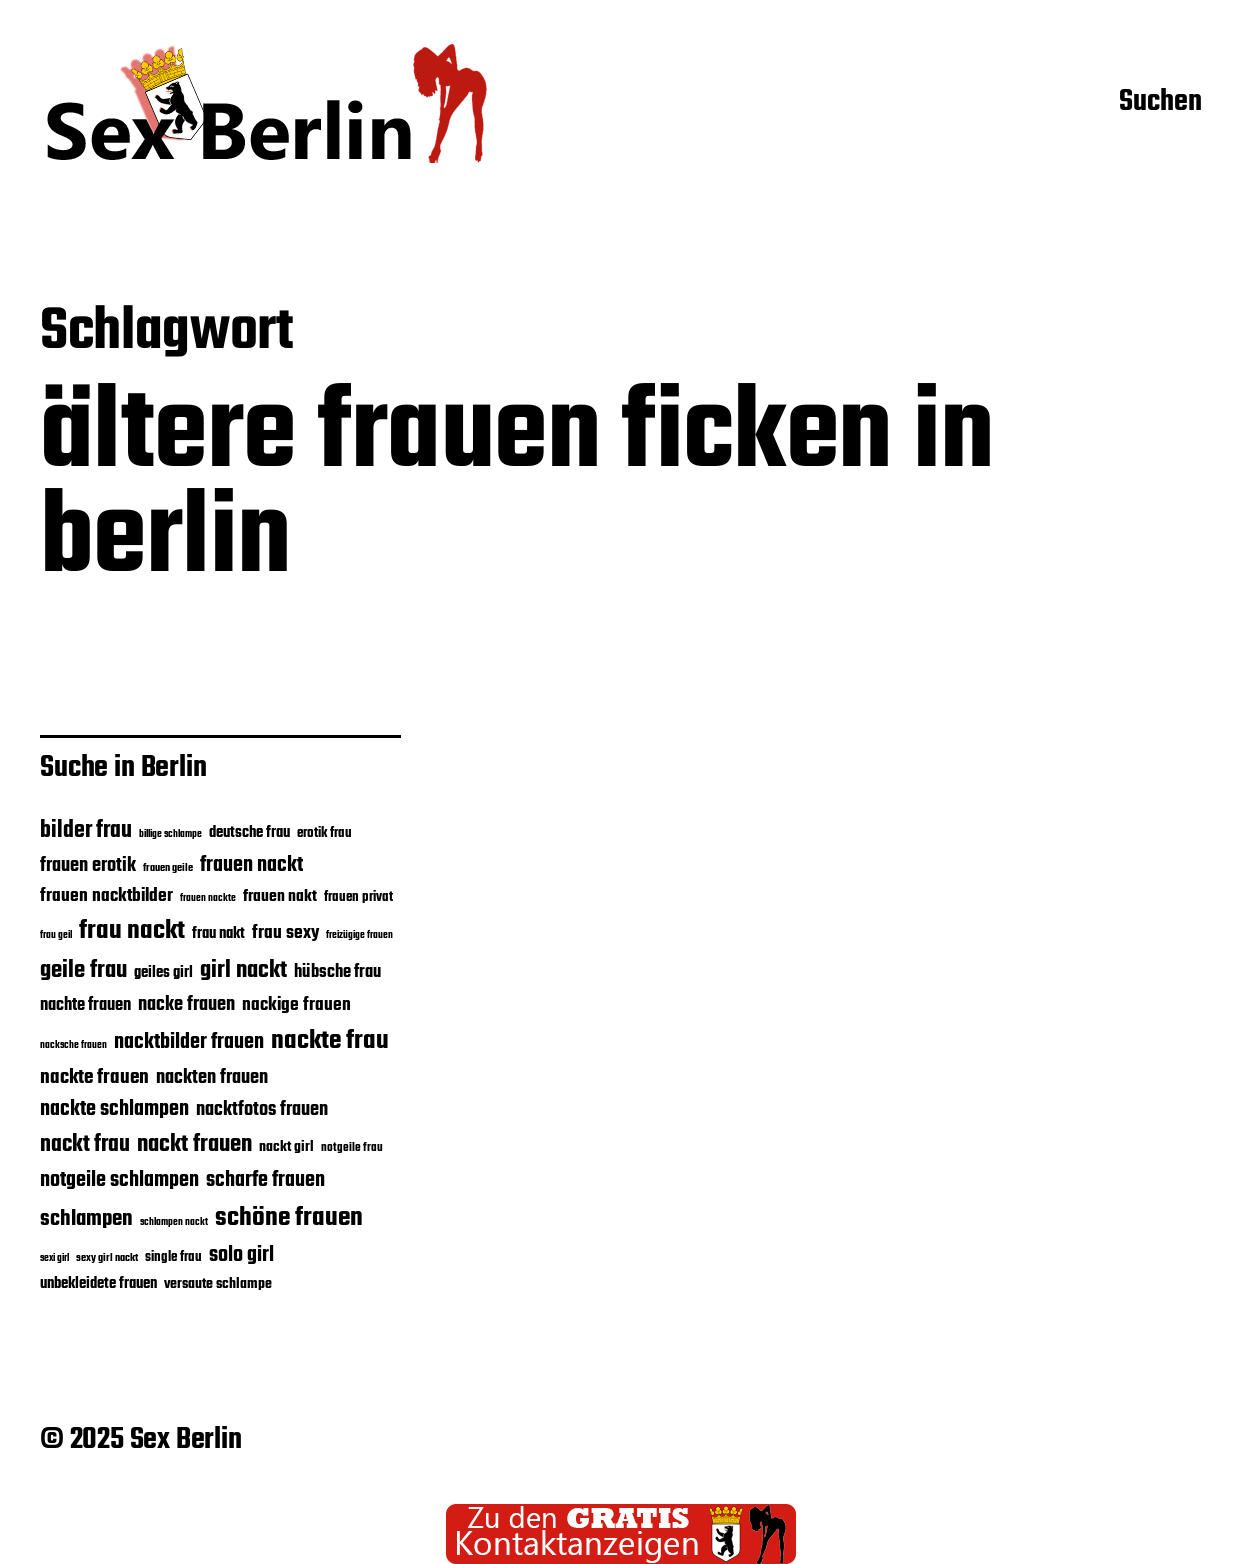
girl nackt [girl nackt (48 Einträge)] (243, 971)
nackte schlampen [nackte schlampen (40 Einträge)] (114, 1109)
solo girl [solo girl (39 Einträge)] (241, 1255)
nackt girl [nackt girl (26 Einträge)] (286, 1147)
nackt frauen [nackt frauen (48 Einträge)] (194, 1145)
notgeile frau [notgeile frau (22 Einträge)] (352, 1147)
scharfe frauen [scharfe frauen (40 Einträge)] (265, 1180)
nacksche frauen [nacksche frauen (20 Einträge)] (73, 1045)
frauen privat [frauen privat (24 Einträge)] (358, 897)
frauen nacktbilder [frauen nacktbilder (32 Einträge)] (106, 896)
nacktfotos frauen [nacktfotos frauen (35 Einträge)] (262, 1110)
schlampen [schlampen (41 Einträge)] (86, 1219)
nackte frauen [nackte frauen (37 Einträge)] (94, 1077)
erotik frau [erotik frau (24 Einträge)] (324, 833)
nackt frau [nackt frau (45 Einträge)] (85, 1145)
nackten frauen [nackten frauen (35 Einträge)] (212, 1078)
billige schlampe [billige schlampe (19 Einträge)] (170, 834)
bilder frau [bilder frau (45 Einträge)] (86, 831)
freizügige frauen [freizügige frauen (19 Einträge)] (359, 935)
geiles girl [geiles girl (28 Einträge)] (163, 973)
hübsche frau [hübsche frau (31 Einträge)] (337, 972)
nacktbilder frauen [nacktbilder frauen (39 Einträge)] (189, 1042)
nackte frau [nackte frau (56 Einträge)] (330, 1041)
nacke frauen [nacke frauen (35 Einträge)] (186, 1005)
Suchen (1160, 103)
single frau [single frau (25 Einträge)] (173, 1257)
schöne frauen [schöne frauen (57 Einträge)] (289, 1218)
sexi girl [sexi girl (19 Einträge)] (54, 1258)
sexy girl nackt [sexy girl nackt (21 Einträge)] (107, 1258)
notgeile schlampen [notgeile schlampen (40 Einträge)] (119, 1180)
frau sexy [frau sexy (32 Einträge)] (285, 933)
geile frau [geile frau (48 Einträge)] (83, 971)
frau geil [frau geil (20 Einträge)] (56, 935)
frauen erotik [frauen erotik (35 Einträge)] (88, 866)
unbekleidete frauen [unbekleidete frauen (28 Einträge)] (98, 1284)
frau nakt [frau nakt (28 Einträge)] (218, 934)
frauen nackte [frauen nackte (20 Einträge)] (208, 898)
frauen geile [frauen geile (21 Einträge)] (168, 868)
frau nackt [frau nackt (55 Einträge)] (132, 931)
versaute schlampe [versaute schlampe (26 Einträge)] (218, 1284)
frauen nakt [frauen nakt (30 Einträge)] (280, 896)
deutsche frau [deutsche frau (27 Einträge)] (249, 833)
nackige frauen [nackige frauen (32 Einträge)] (296, 1005)
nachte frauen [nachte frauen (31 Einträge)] (85, 1005)
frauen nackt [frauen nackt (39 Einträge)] (251, 865)
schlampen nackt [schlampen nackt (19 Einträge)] (174, 1222)
